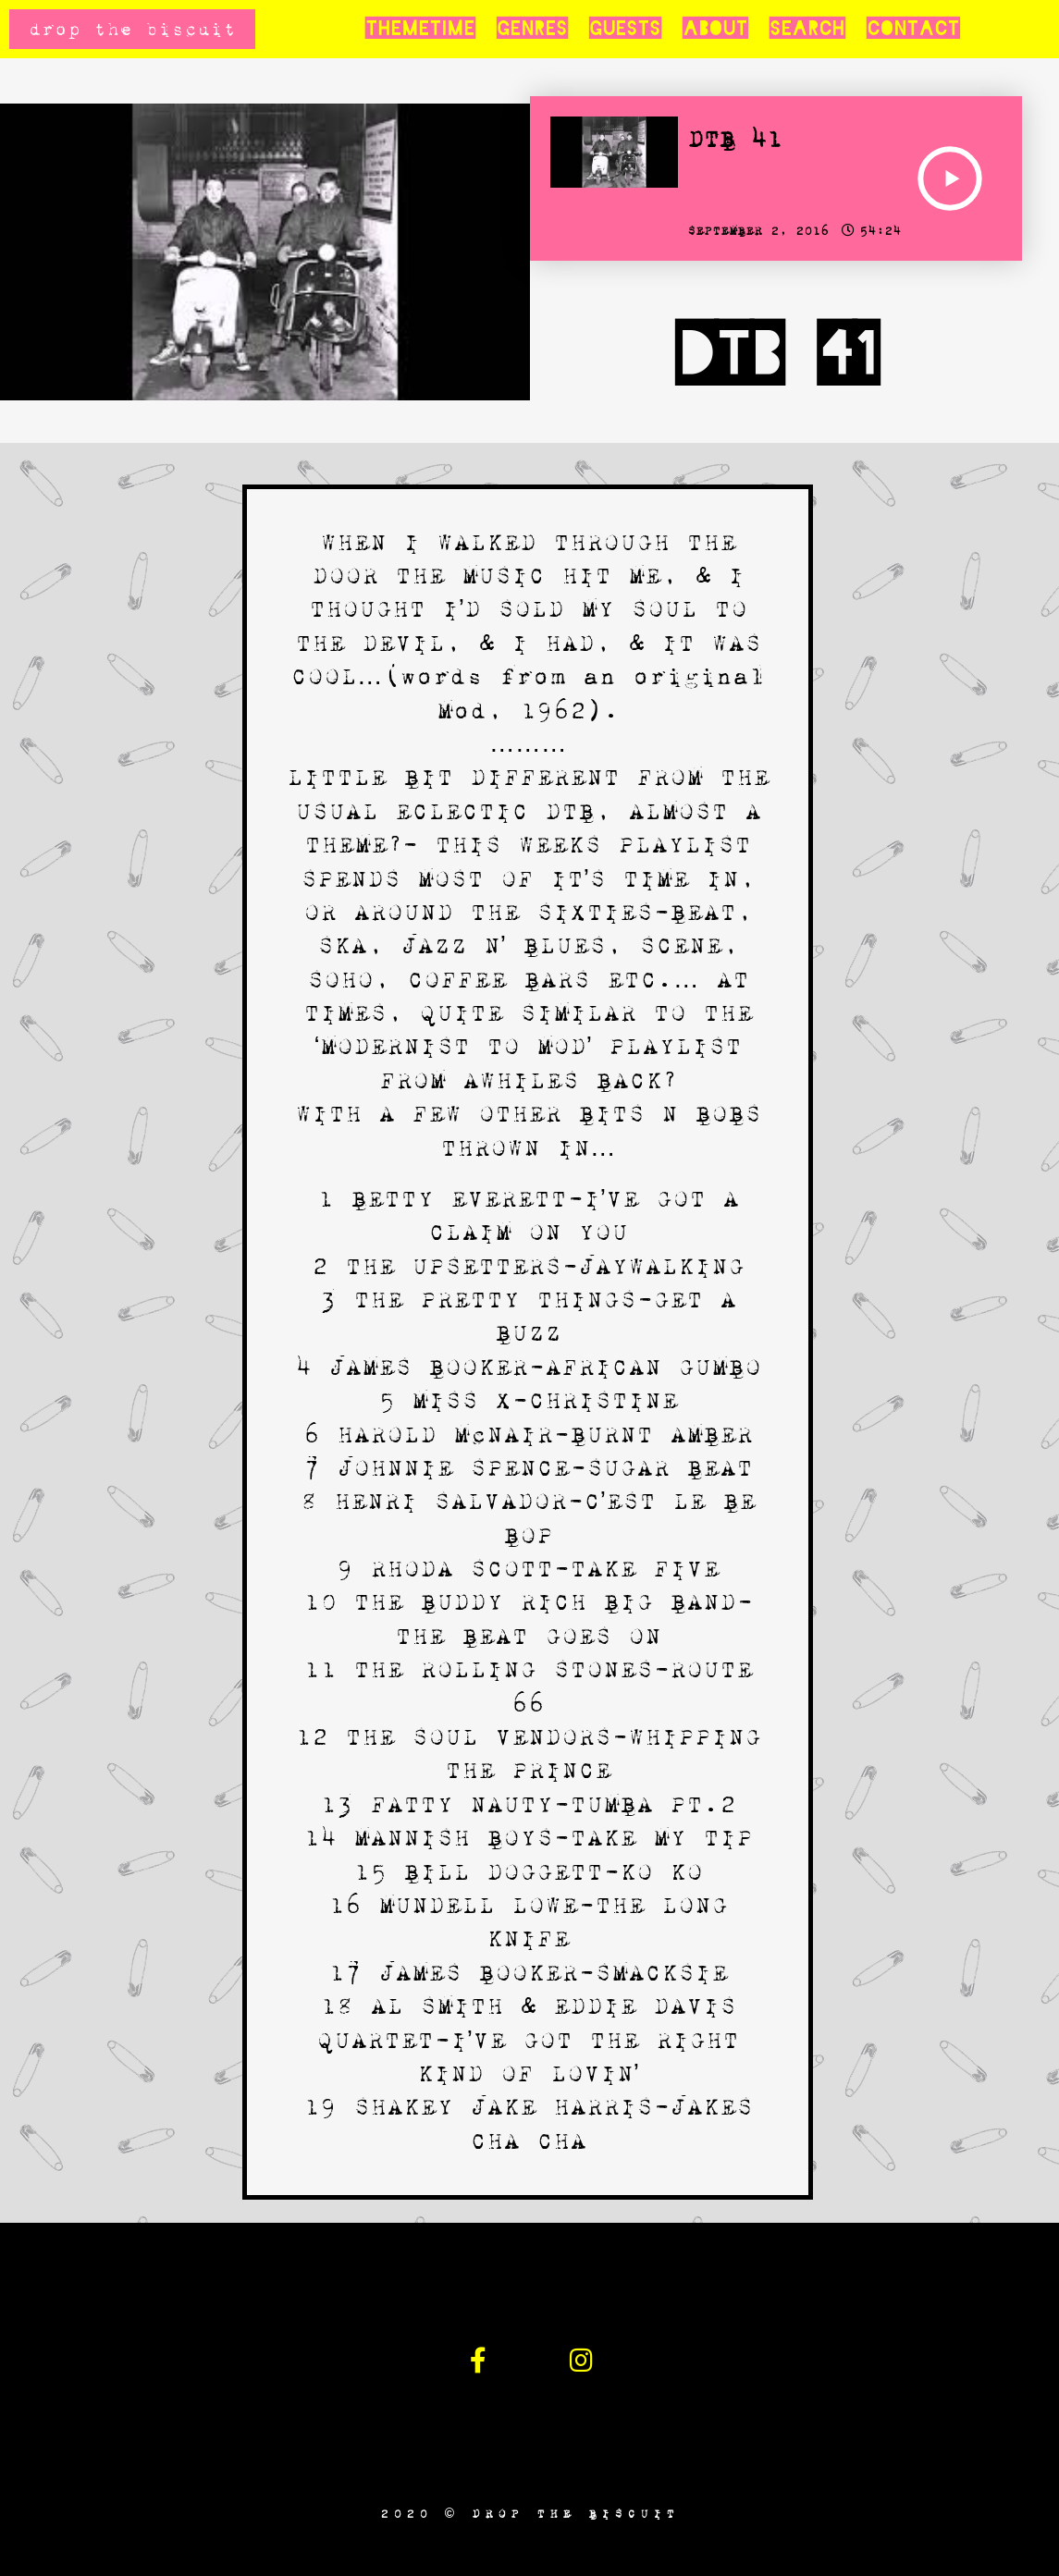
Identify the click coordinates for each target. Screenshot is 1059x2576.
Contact (913, 29)
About (715, 29)
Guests (624, 29)
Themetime (419, 29)
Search (807, 29)
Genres (532, 29)
